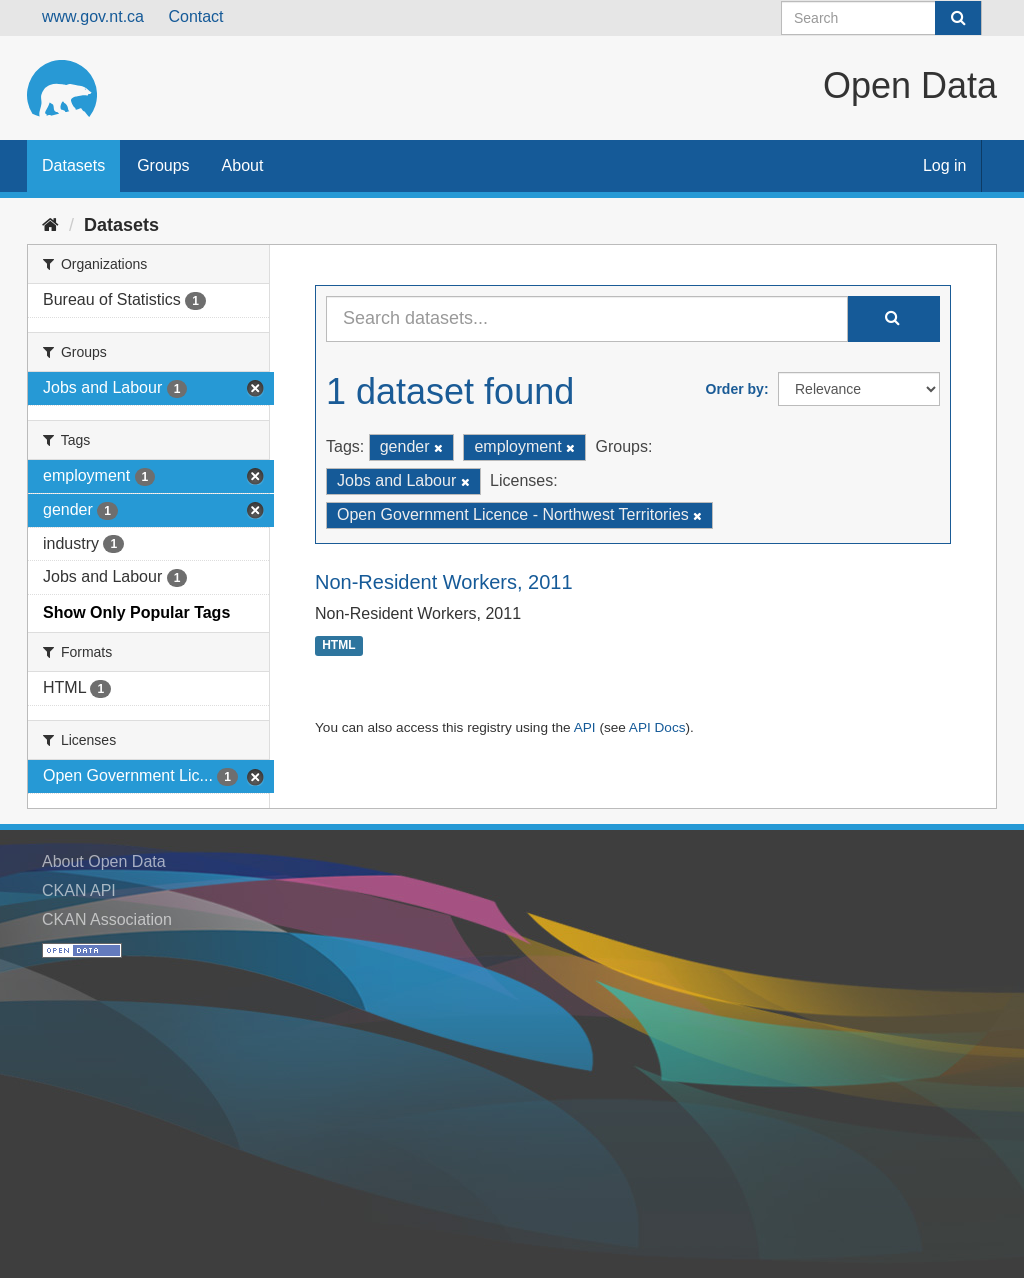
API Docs (657, 727)
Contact (195, 16)
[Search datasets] (881, 18)
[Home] (50, 225)
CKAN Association (107, 919)
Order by (735, 389)
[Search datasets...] (587, 319)
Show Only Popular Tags (136, 612)
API (585, 727)
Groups (163, 165)
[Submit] (958, 18)
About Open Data (104, 861)
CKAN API (79, 890)
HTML (338, 646)
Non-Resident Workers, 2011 (444, 582)
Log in (945, 165)
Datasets (73, 165)
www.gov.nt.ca (93, 16)
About (243, 165)
